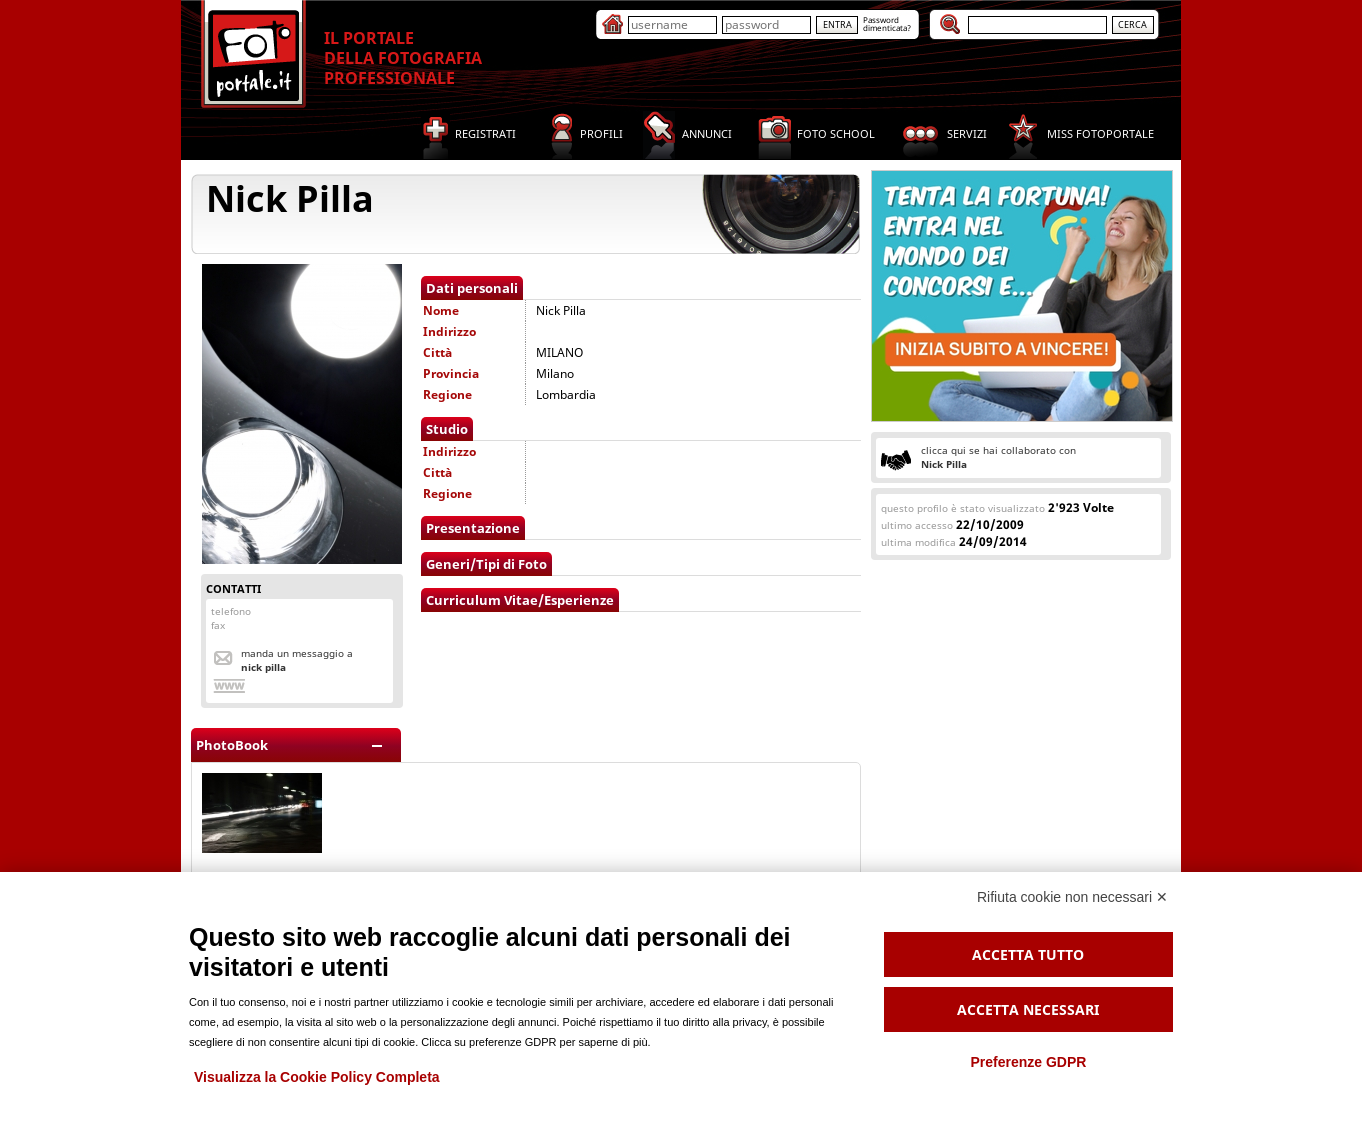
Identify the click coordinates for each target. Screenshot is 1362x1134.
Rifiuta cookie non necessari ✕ (1072, 897)
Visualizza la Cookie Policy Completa (317, 1077)
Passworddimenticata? (887, 23)
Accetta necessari (1028, 1009)
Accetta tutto (1028, 954)
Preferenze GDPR (1028, 1062)
